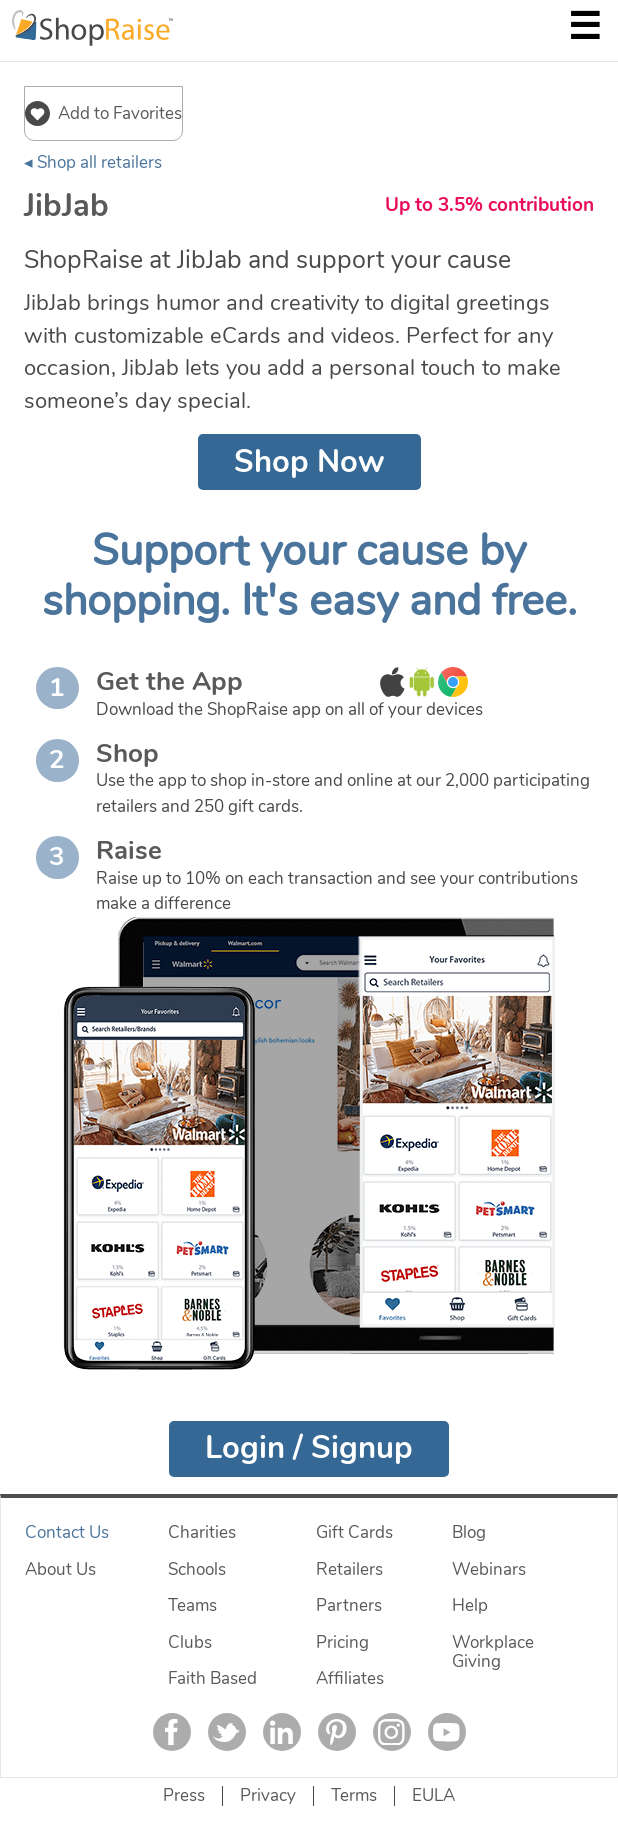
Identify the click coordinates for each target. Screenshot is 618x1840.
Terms (354, 1795)
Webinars (489, 1569)
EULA (433, 1795)
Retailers (349, 1569)
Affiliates (350, 1678)
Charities (202, 1532)
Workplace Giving (493, 1652)
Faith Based (212, 1678)
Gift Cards (354, 1532)
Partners (349, 1605)
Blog (469, 1532)
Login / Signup (309, 1448)
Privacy (268, 1795)
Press (184, 1795)
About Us (60, 1569)
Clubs (190, 1642)
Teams (192, 1605)
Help (470, 1605)
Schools (197, 1569)
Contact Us (67, 1532)
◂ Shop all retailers (93, 163)
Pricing (342, 1642)
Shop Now (309, 462)
